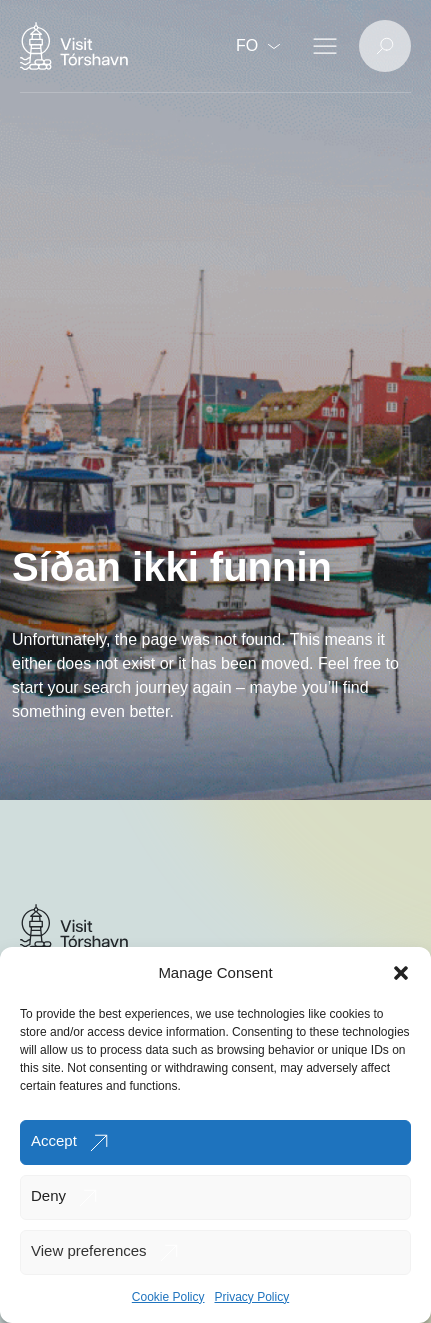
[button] (401, 973)
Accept (54, 1140)
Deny (48, 1195)
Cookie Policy (168, 1297)
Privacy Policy (252, 1297)
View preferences (89, 1250)
